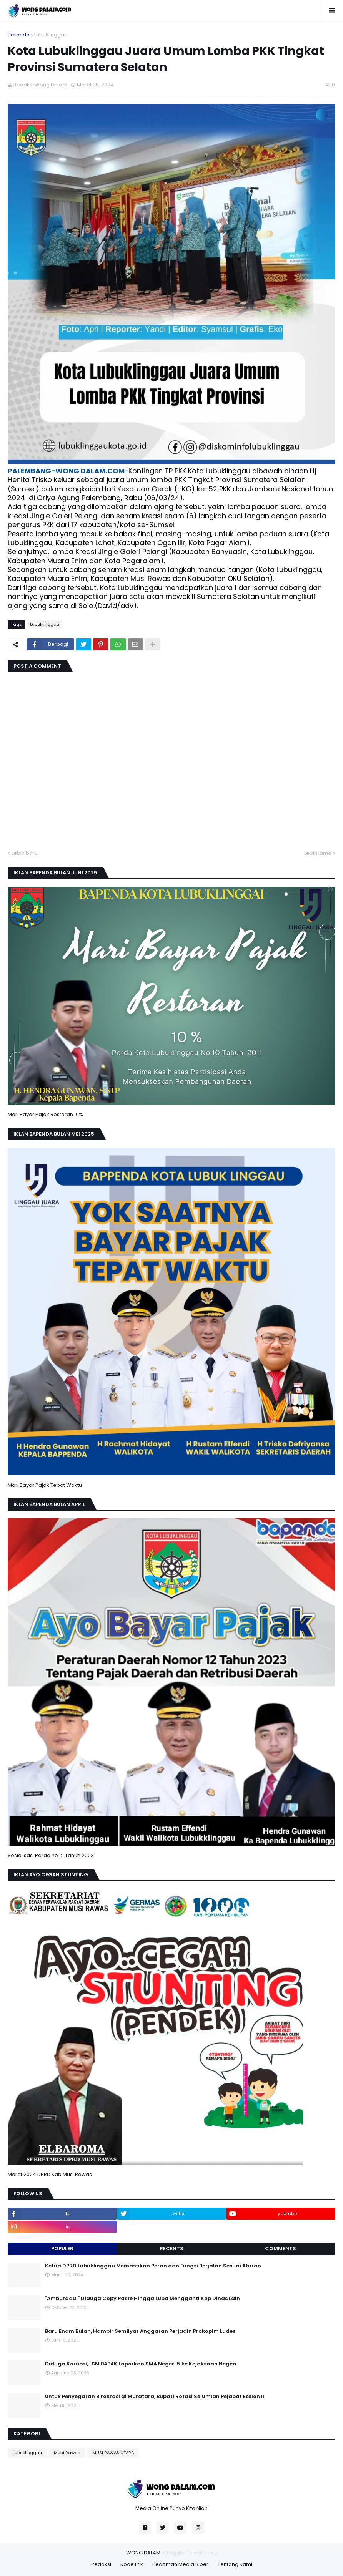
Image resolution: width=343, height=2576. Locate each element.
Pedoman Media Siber (180, 2564)
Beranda (19, 34)
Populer (62, 2248)
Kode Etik (131, 2564)
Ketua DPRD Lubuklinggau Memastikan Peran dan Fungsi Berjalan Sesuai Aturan (153, 2266)
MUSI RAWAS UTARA (113, 2453)
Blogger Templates (189, 2552)
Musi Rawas (67, 2453)
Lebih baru (25, 853)
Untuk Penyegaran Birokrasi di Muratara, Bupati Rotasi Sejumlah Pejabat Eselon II (154, 2396)
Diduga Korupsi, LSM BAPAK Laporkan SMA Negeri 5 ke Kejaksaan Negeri (140, 2363)
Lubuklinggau (50, 34)
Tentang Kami (235, 2564)
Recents (171, 2248)
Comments (280, 2248)
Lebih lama (317, 853)
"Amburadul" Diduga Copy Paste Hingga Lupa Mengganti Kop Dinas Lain (142, 2298)
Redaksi (101, 2564)
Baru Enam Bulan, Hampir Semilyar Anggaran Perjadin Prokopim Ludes (140, 2331)
